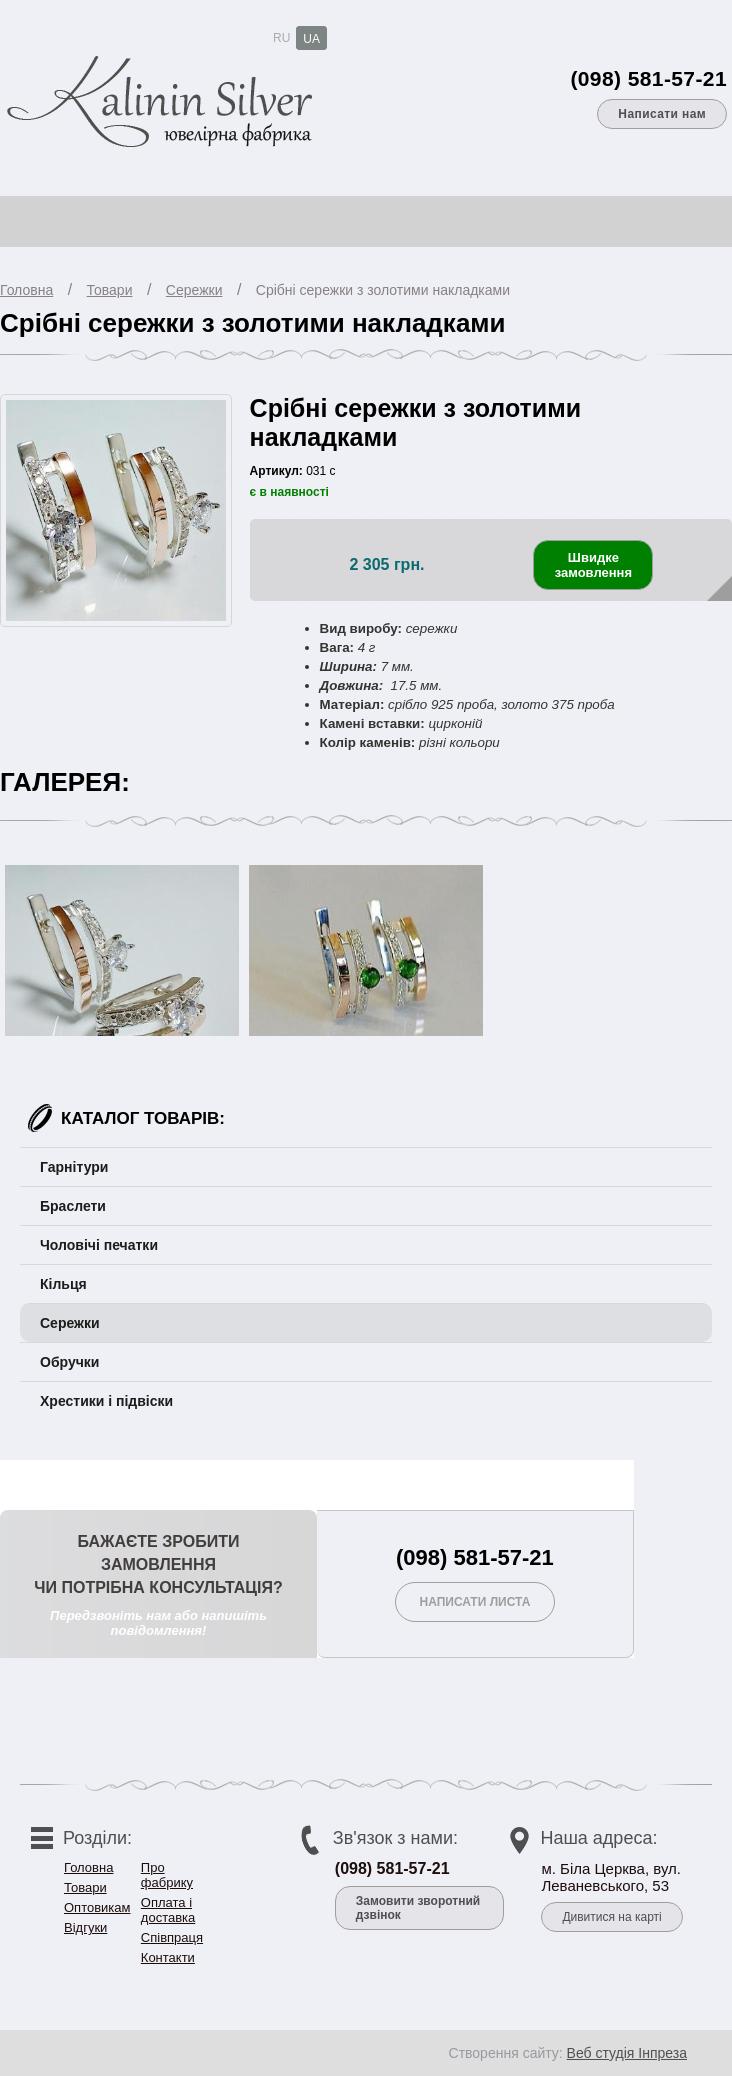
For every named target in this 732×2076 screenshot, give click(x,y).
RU (281, 38)
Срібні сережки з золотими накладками (383, 290)
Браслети (73, 1206)
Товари (110, 290)
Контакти (168, 1957)
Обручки (69, 1362)
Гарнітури (74, 1167)
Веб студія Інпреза (627, 2053)
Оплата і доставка (168, 1910)
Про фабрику (167, 1875)
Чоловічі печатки (99, 1245)
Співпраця (172, 1937)
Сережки (194, 290)
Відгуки (85, 1927)
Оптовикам (97, 1907)
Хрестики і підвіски (106, 1401)
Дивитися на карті (611, 1917)
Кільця (63, 1284)
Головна (26, 290)
